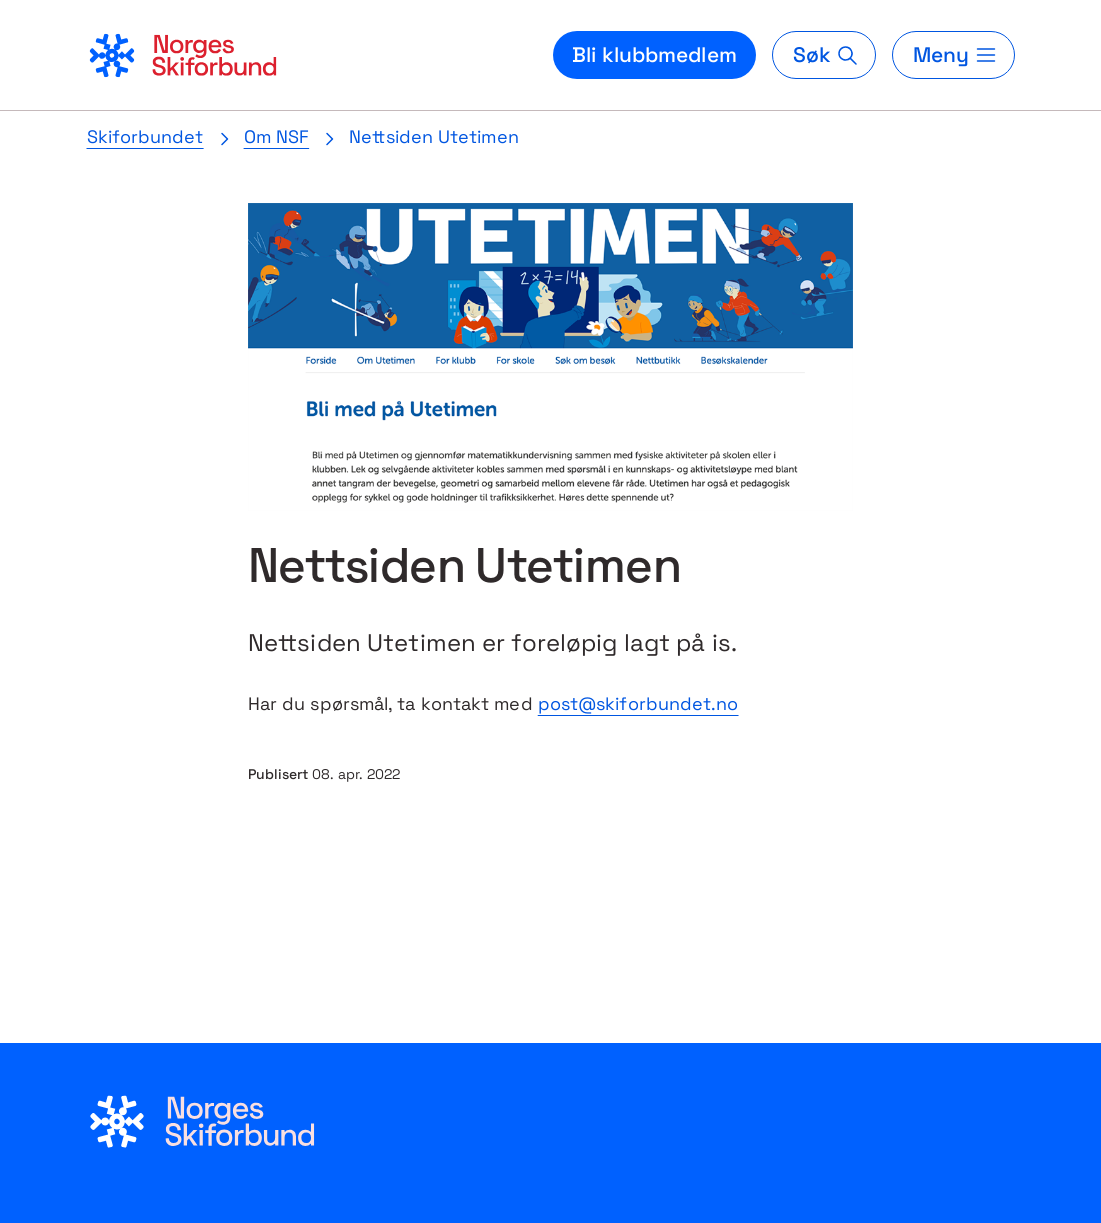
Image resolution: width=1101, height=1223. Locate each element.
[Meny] (953, 55)
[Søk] (824, 55)
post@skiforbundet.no (638, 703)
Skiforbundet (145, 136)
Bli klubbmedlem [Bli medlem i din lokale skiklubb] (654, 54)
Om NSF (277, 136)
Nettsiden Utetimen (434, 136)
